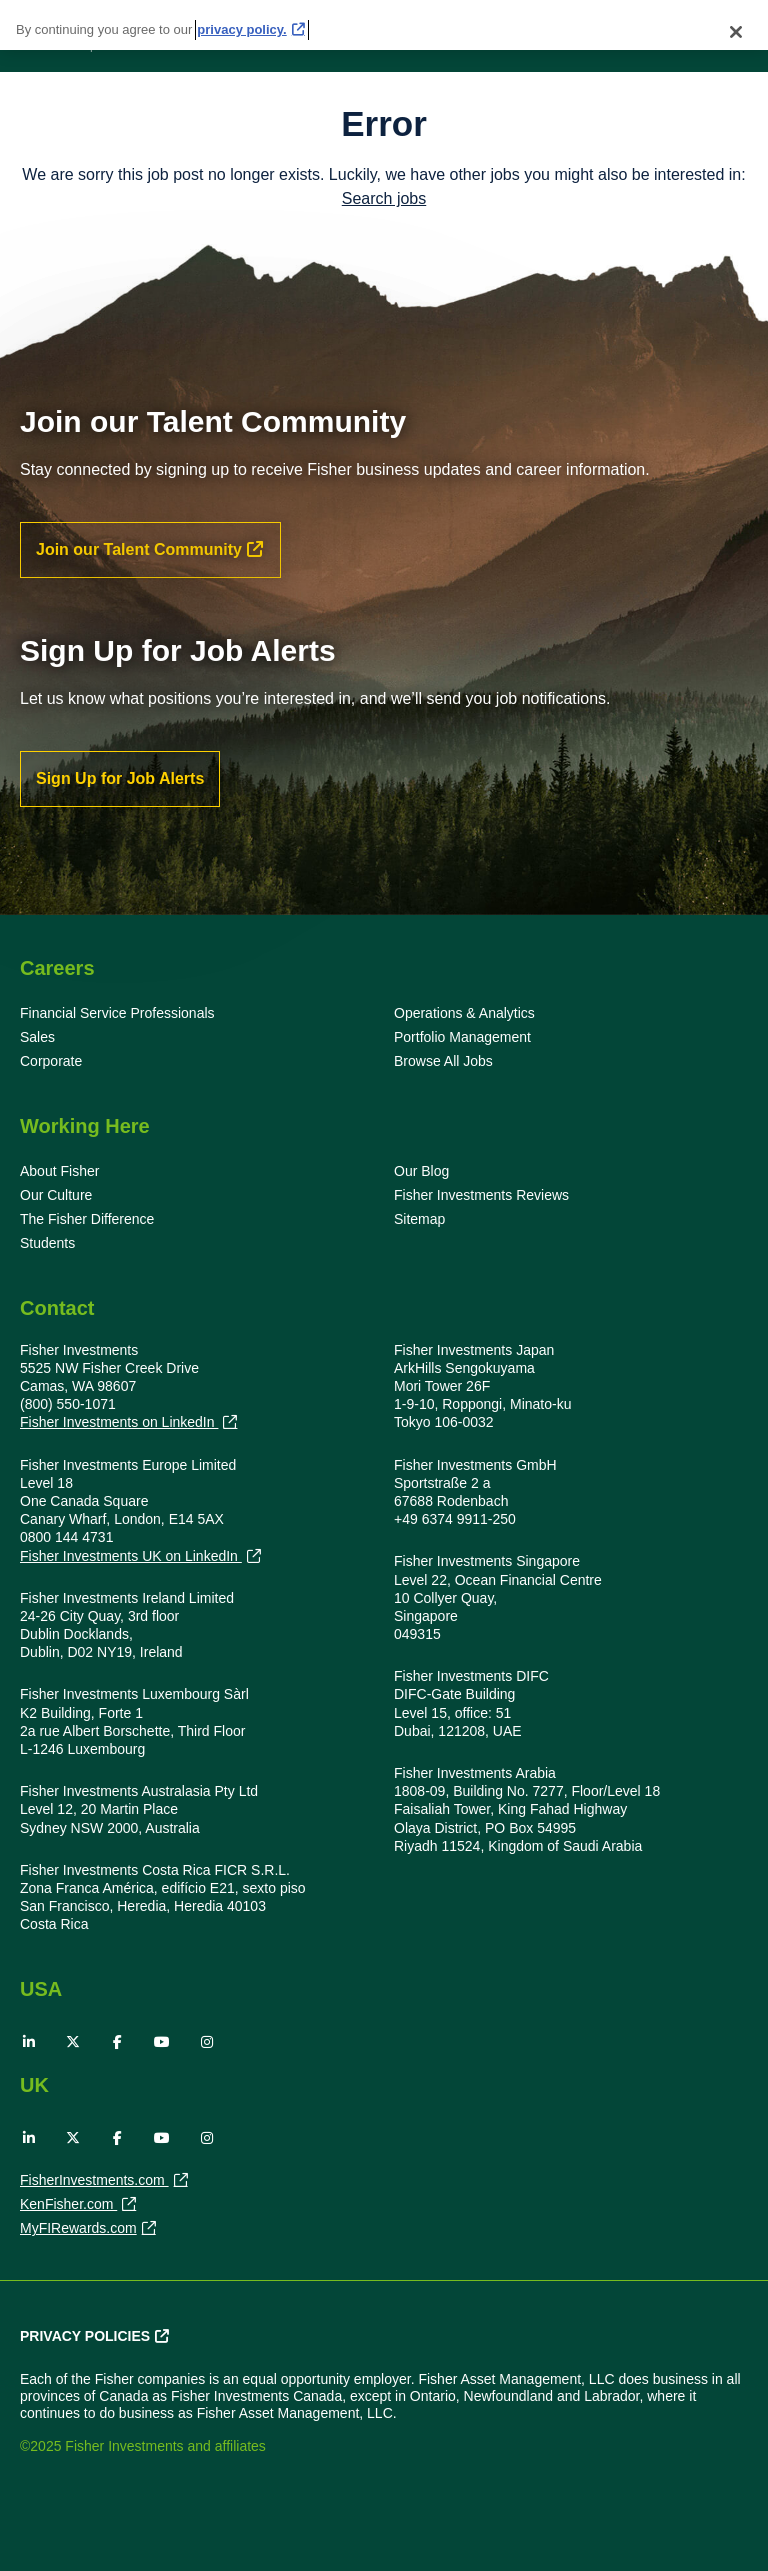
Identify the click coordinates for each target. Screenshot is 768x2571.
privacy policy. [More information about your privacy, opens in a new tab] (241, 22)
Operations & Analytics (464, 1013)
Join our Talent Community (139, 549)
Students (47, 1243)
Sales (37, 1037)
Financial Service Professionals (117, 1013)
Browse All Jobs (443, 1061)
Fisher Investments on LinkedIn (119, 1422)
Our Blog (421, 1171)
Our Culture (56, 1195)
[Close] (736, 25)
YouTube (162, 2042)
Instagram (207, 2042)
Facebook (118, 2042)
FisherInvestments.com (94, 2182)
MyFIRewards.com (78, 2230)
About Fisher (59, 1171)
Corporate (51, 1061)
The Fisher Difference (87, 1219)
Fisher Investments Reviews (481, 1195)
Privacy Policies (85, 2336)
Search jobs (384, 198)
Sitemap (419, 1219)
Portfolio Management (462, 1037)
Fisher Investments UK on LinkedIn (131, 1556)
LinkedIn (29, 2042)
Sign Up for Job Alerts (120, 778)
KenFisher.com (68, 2206)
